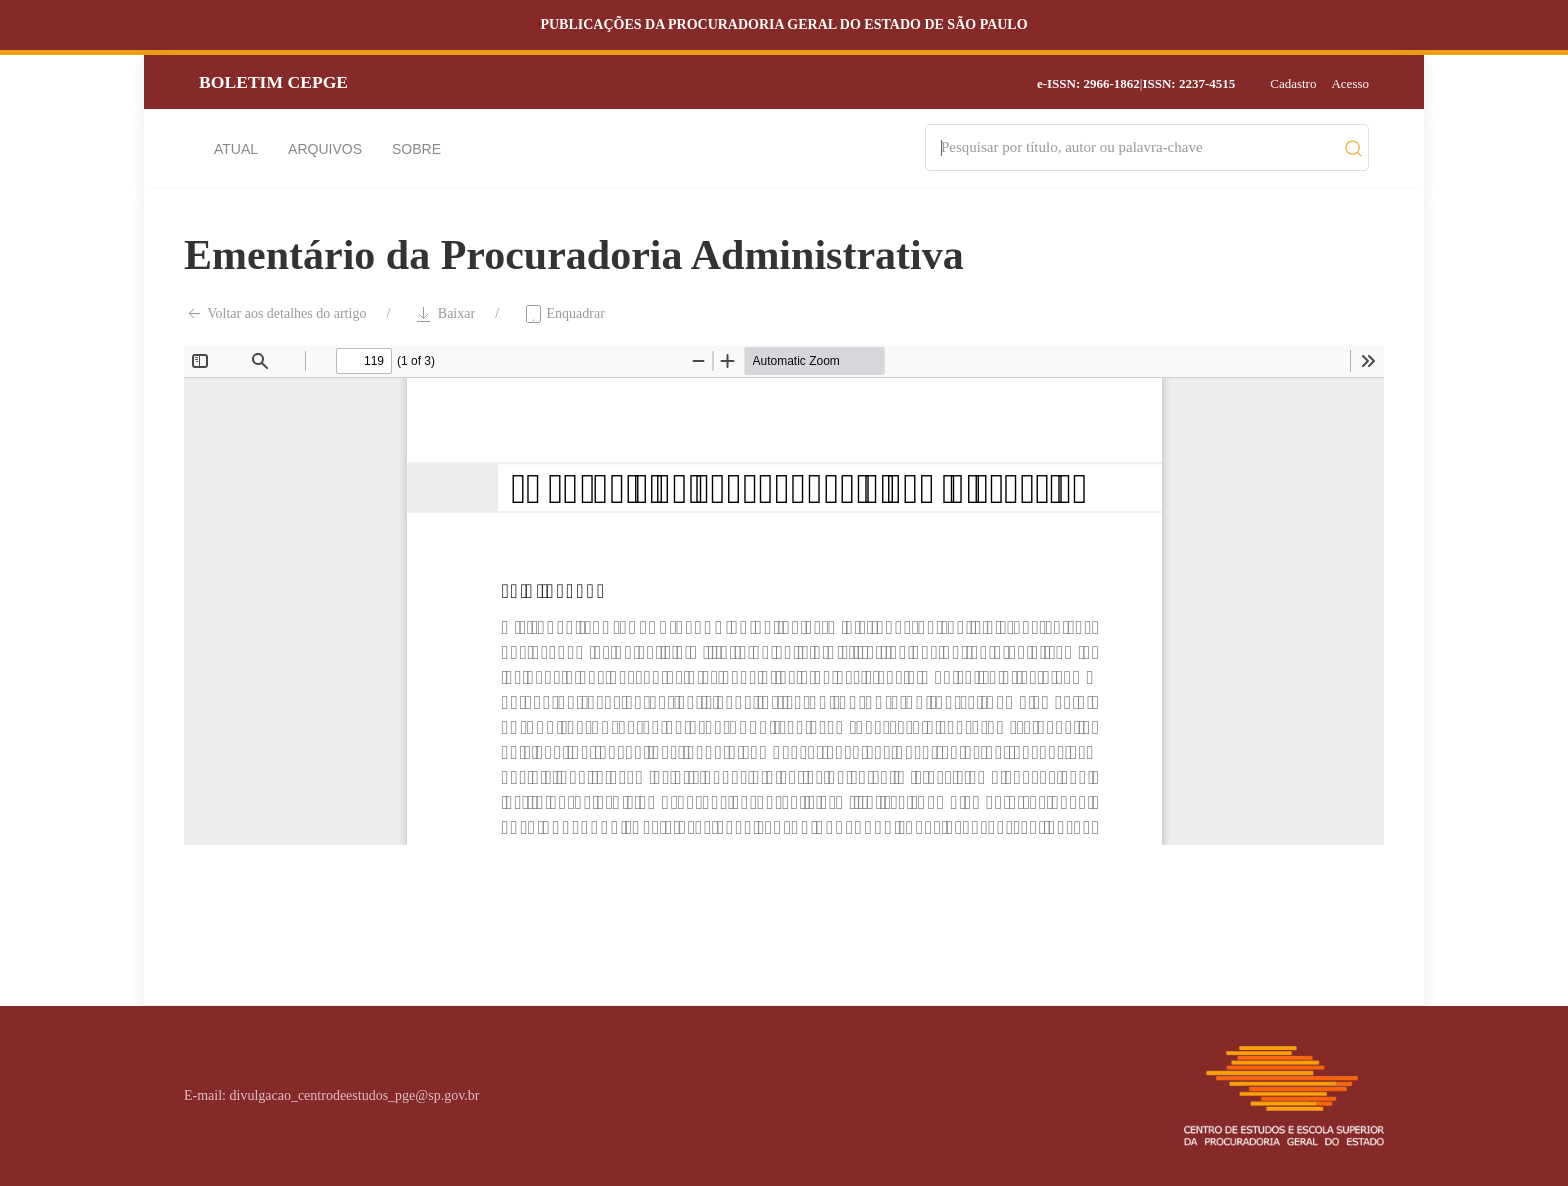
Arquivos (325, 149)
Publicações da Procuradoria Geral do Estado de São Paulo (783, 24)
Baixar (444, 314)
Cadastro (1293, 83)
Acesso (1350, 83)
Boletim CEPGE (273, 82)
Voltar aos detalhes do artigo (275, 314)
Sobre (416, 149)
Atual (236, 149)
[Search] (1137, 147)
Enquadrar (564, 314)
